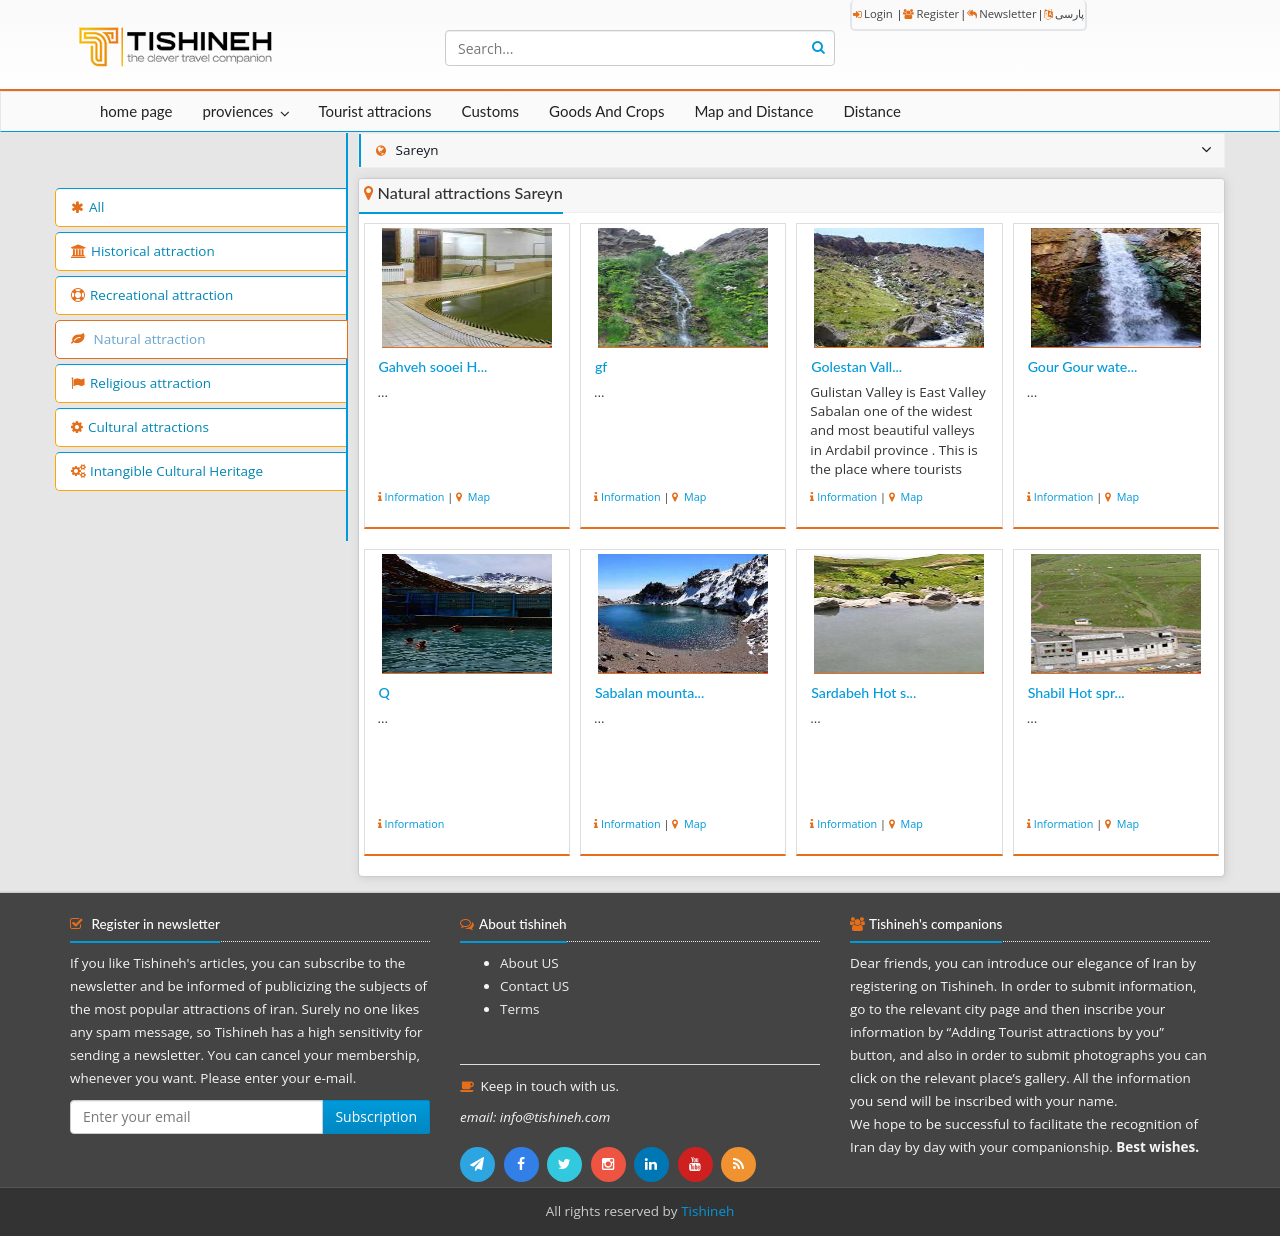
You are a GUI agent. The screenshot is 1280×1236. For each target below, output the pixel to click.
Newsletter (1001, 13)
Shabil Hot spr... (1076, 692)
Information (415, 496)
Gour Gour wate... (1083, 366)
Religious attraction (141, 383)
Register (931, 13)
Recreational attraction (152, 295)
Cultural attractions (140, 427)
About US (529, 963)
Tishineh (707, 1211)
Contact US (534, 986)
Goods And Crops (606, 111)
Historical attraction (143, 251)
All (87, 207)
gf (601, 366)
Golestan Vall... (856, 366)
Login (873, 13)
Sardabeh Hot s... (863, 692)
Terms (519, 1009)
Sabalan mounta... (649, 692)
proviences (237, 111)
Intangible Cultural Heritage (167, 471)
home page (136, 111)
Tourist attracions (374, 111)
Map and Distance (753, 111)
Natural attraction (138, 339)
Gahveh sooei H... (433, 366)
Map (477, 496)
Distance (872, 111)
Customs (490, 111)
